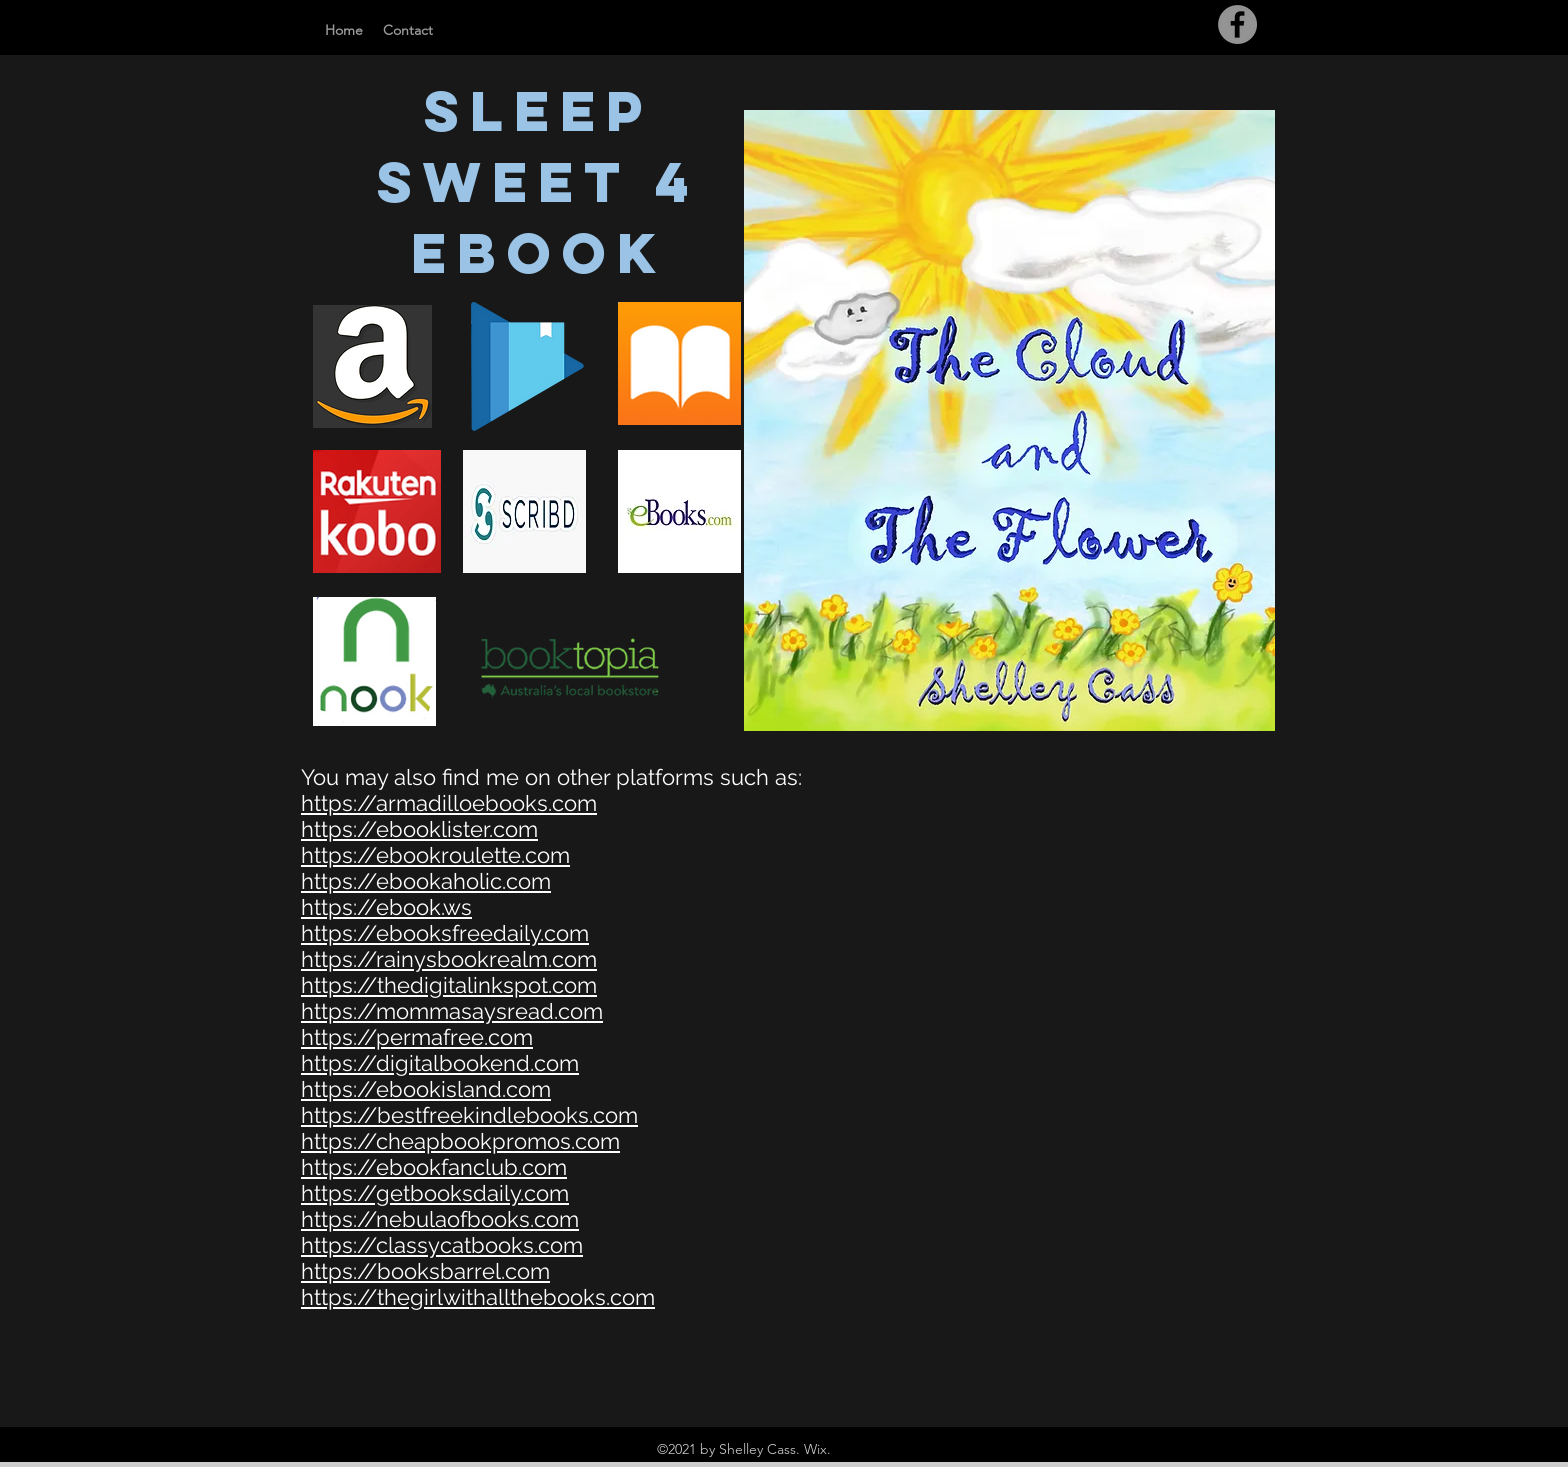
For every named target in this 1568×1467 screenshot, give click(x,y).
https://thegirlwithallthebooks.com (478, 1297)
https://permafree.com (417, 1037)
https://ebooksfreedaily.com (445, 933)
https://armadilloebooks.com (449, 803)
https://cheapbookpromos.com (460, 1141)
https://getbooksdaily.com (435, 1193)
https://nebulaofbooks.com (440, 1219)
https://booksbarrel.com (425, 1271)
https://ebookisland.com (426, 1089)
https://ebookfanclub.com (434, 1167)
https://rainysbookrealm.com (449, 959)
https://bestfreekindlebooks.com (469, 1115)
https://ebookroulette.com (435, 855)
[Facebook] (1237, 24)
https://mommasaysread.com (452, 1011)
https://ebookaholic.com (426, 881)
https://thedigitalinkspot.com (449, 985)
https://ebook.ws (386, 907)
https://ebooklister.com (419, 829)
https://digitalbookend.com (440, 1063)
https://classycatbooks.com (442, 1245)
